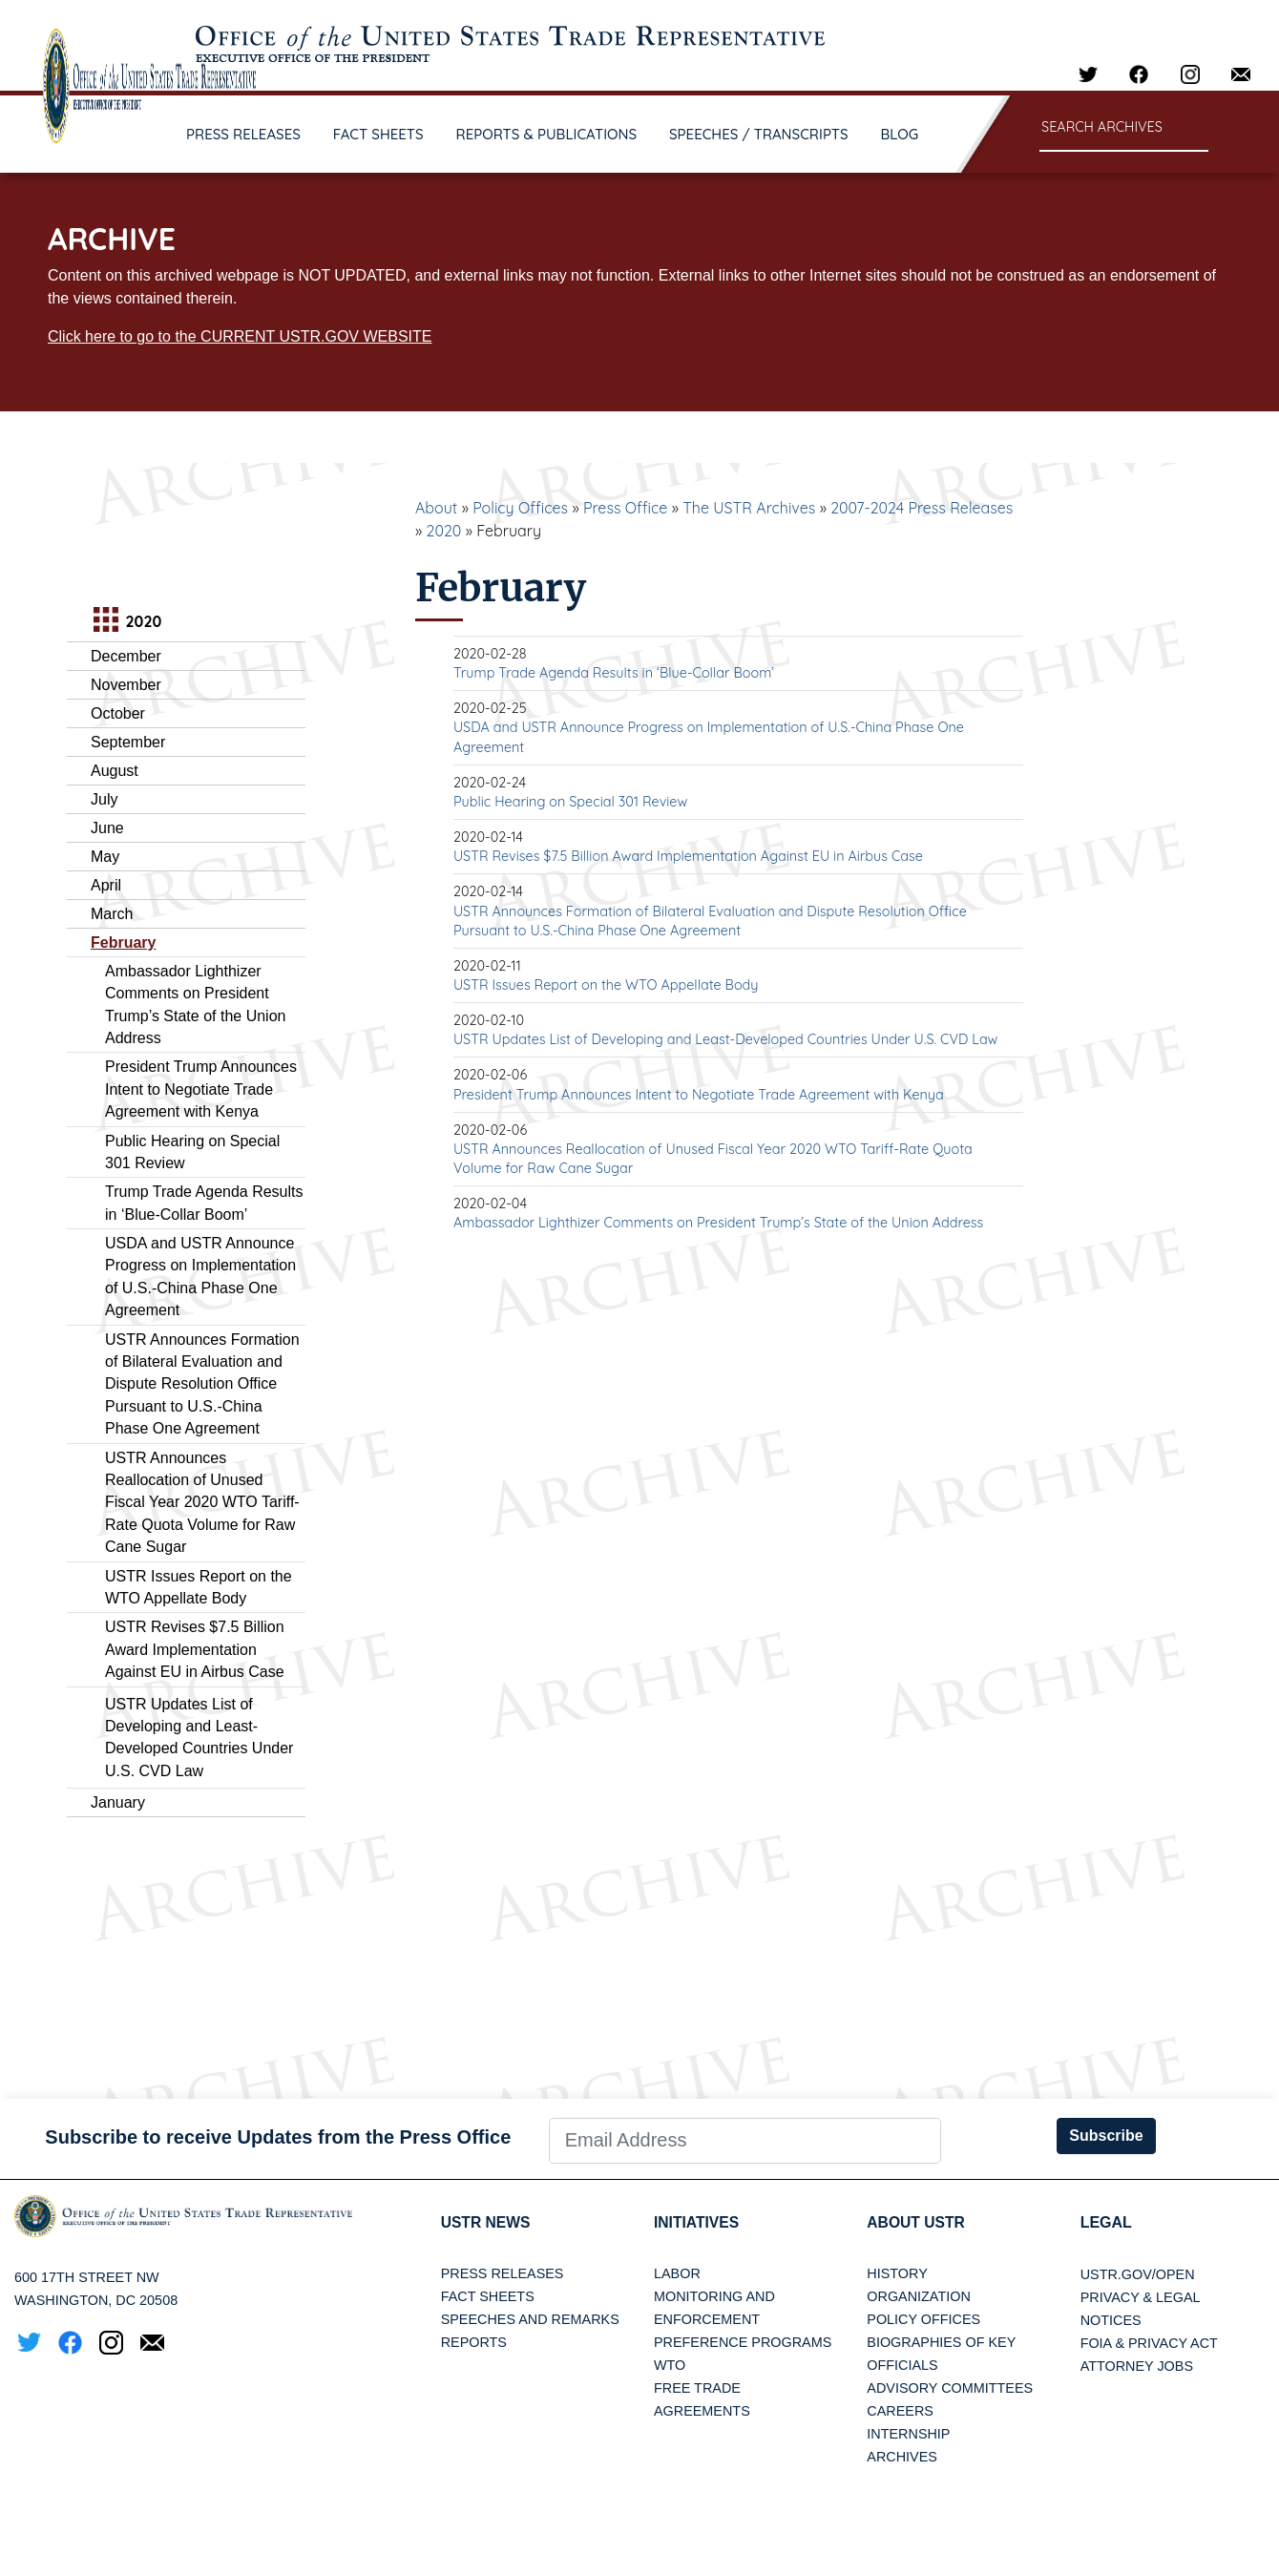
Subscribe (1106, 2135)
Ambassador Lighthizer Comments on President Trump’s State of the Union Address (718, 1222)
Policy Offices (520, 507)
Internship (908, 2434)
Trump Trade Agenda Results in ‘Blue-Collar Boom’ (613, 672)
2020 (444, 530)
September (128, 742)
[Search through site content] (1123, 128)
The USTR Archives (748, 507)
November (126, 685)
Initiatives (697, 2222)
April (106, 885)
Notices (1111, 2320)
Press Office (625, 507)
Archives (902, 2457)
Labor (677, 2274)
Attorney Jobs (1136, 2366)
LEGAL (1106, 2222)
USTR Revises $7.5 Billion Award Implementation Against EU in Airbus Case (194, 1649)
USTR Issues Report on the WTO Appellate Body (606, 985)
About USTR (917, 2222)
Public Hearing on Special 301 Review (570, 801)
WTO (669, 2366)
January (118, 1802)
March (112, 914)
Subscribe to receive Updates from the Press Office (278, 2136)
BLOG (900, 134)
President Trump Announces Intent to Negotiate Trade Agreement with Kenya (201, 1089)
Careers (900, 2411)
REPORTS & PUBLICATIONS (547, 134)
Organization (918, 2297)
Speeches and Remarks (530, 2320)
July (104, 799)
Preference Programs (742, 2343)
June (107, 828)
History (897, 2274)
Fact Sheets (488, 2297)
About (436, 507)
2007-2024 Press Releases (921, 507)
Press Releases (502, 2274)
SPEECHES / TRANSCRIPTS (759, 134)
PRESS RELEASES (243, 134)
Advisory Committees (950, 2389)
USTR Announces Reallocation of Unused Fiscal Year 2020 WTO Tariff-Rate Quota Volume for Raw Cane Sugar (202, 1503)
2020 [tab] (125, 622)
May (105, 856)
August (114, 771)
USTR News (487, 2222)
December (126, 656)
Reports (474, 2343)
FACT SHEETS (378, 134)
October (118, 713)
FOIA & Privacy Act (1149, 2343)
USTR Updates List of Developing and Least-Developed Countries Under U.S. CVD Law (725, 1039)
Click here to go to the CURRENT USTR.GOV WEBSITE (239, 336)
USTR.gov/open (1137, 2274)
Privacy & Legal (1140, 2297)
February (123, 942)
